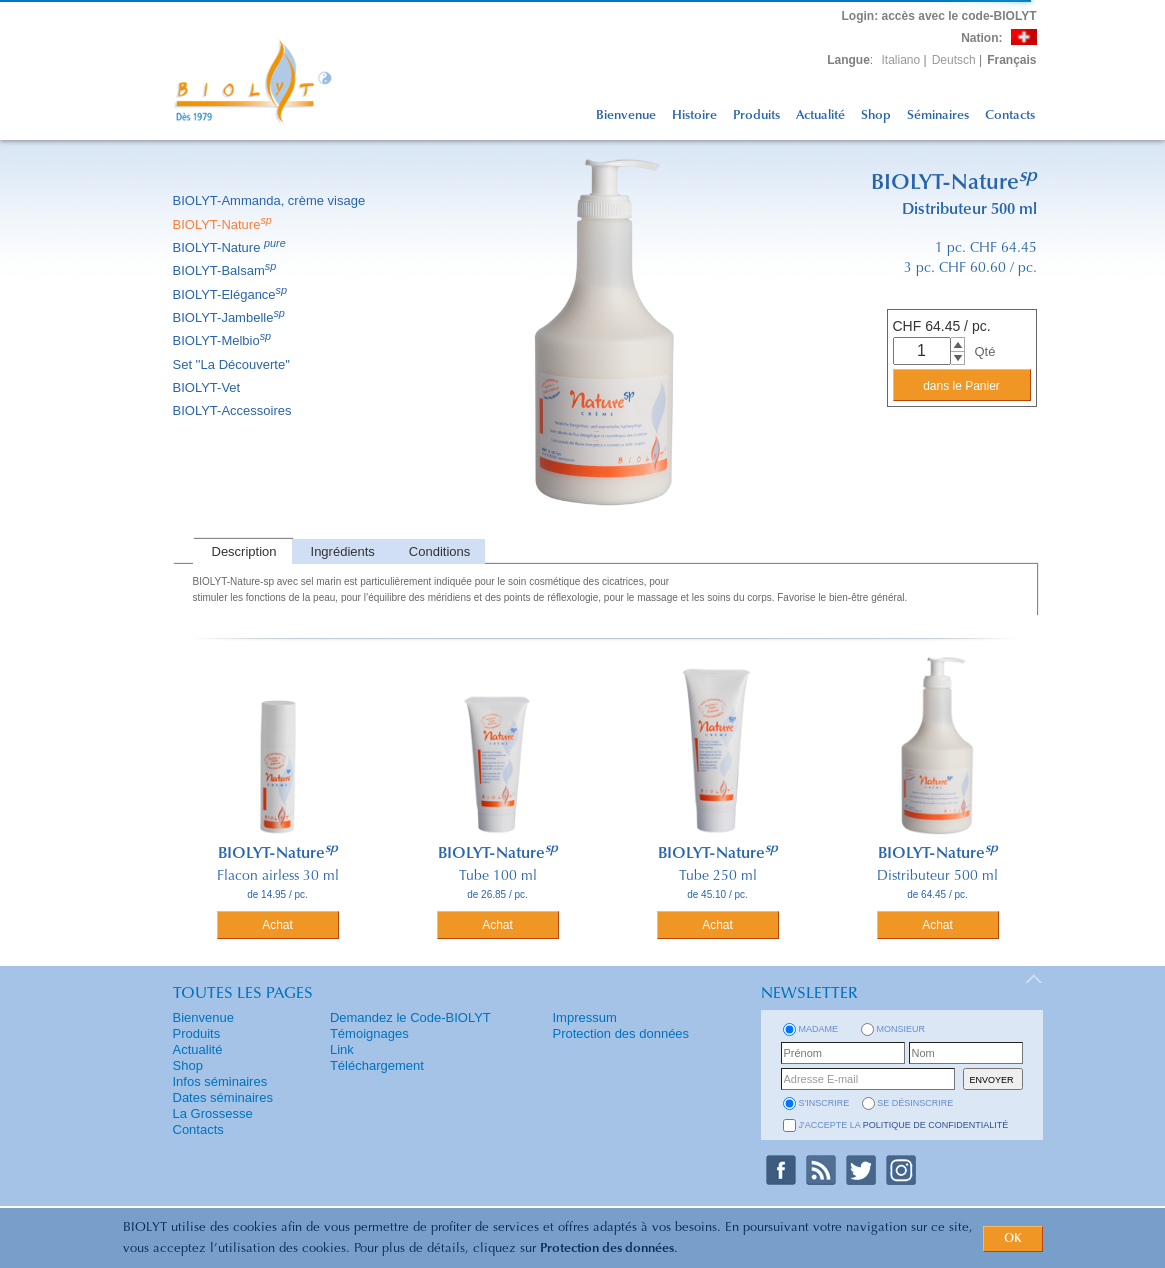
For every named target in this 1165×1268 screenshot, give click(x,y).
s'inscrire (824, 1103)
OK (1013, 1239)
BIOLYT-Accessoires (234, 410)
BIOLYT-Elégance (232, 294)
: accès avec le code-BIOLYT (939, 16)
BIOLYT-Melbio (224, 340)
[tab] (242, 551)
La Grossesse (213, 1113)
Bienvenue (626, 115)
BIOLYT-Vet (208, 387)
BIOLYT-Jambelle (230, 317)
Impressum (585, 1017)
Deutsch (954, 60)
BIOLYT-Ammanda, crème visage (271, 200)
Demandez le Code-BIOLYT (410, 1017)
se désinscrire (915, 1103)
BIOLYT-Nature (224, 224)
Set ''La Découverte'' (233, 364)
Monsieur (901, 1029)
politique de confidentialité (936, 1125)
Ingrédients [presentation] (343, 551)
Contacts (1010, 115)
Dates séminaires (223, 1097)
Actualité (820, 115)
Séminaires (938, 115)
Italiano (901, 60)
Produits (756, 115)
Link (342, 1049)
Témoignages (369, 1033)
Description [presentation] (244, 551)
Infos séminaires (220, 1081)
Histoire (694, 115)
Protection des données (607, 1248)
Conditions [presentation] (439, 551)
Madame (819, 1029)
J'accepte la (904, 1125)
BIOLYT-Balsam (226, 270)
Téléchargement (377, 1065)
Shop (876, 115)
